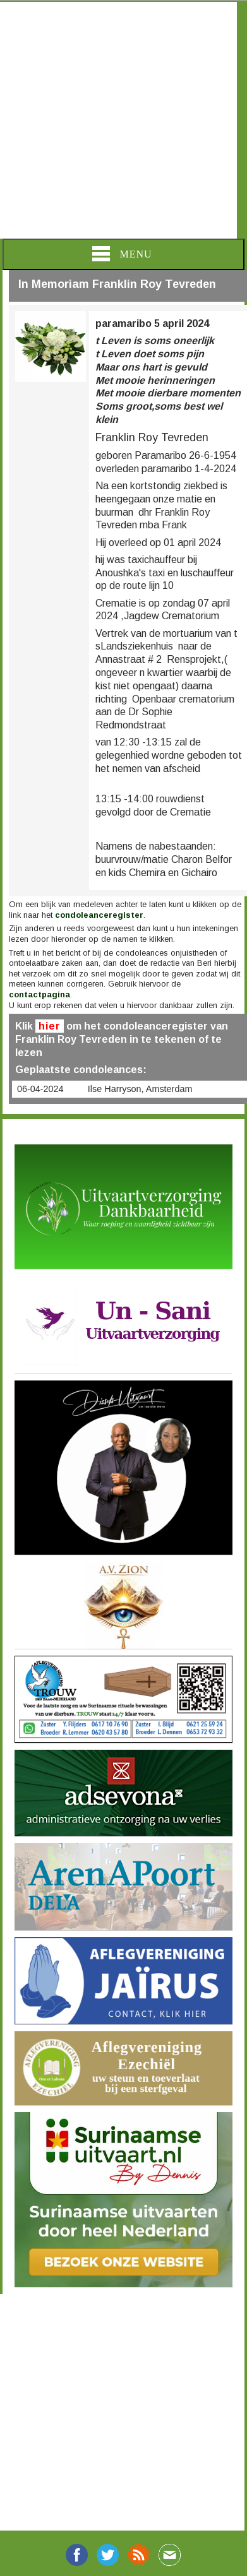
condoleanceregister (99, 915)
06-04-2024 (40, 1089)
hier (50, 1026)
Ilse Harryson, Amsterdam (140, 1089)
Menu (122, 253)
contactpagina (39, 994)
